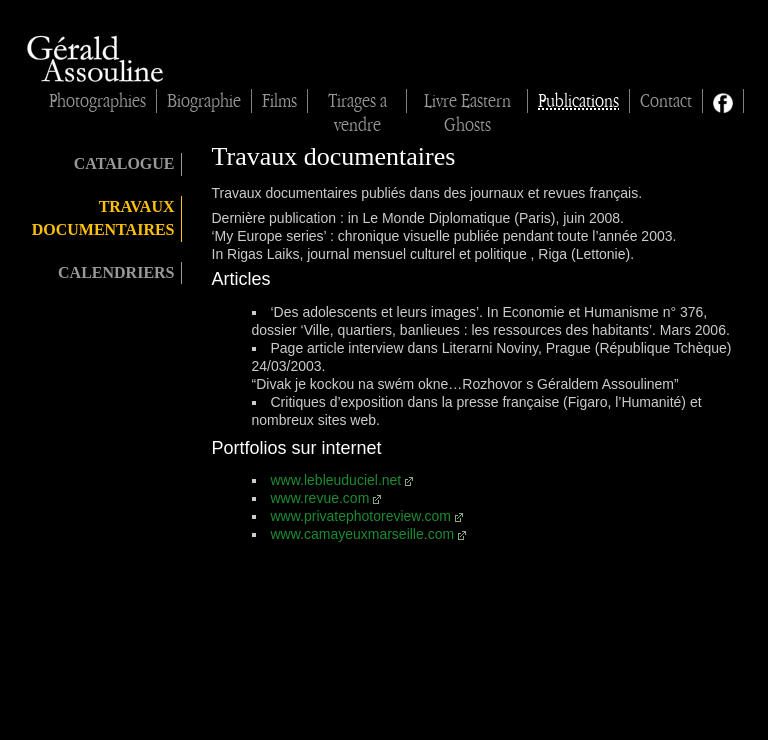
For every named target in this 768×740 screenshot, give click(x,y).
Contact (666, 101)
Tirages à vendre (357, 102)
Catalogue (124, 163)
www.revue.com (320, 498)
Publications (578, 101)
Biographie (204, 101)
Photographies (97, 101)
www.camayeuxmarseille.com (363, 534)
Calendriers (116, 272)
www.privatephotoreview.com (361, 516)
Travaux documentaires (103, 218)
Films (279, 101)
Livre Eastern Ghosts (467, 102)
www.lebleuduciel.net (336, 480)
